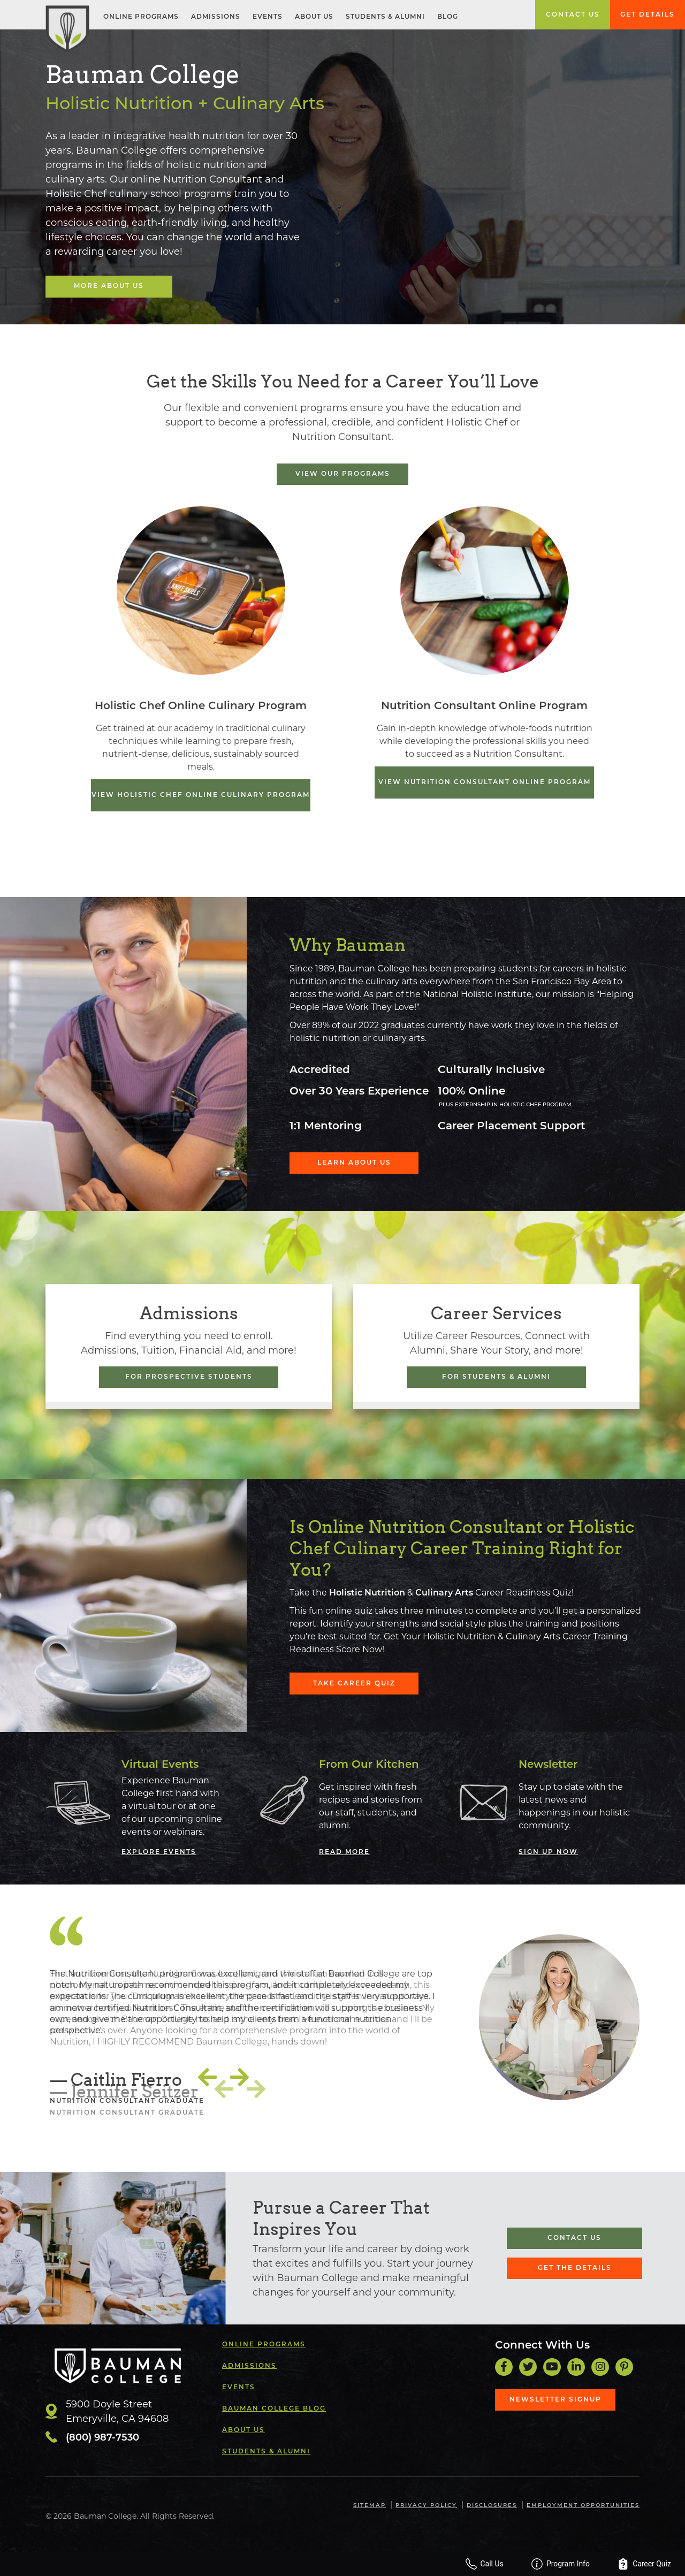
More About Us (106, 286)
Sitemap (370, 2506)
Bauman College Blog (274, 2408)
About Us (314, 17)
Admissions (215, 17)
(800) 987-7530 (102, 2438)
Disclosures (492, 2506)
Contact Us (573, 15)
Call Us (505, 2564)
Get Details (647, 15)
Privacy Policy (426, 2506)
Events (268, 17)
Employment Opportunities (583, 2506)
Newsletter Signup (555, 2399)
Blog (447, 17)
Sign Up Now (548, 1852)
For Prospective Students (189, 1377)
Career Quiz (648, 2564)
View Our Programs (342, 474)
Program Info (573, 2564)
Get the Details (575, 2268)
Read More (344, 1852)
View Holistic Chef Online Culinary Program (201, 795)
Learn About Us (349, 1162)
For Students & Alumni (496, 1377)
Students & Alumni (385, 17)
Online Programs (141, 17)
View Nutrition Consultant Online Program (484, 782)
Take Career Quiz (349, 1683)
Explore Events (158, 1852)
